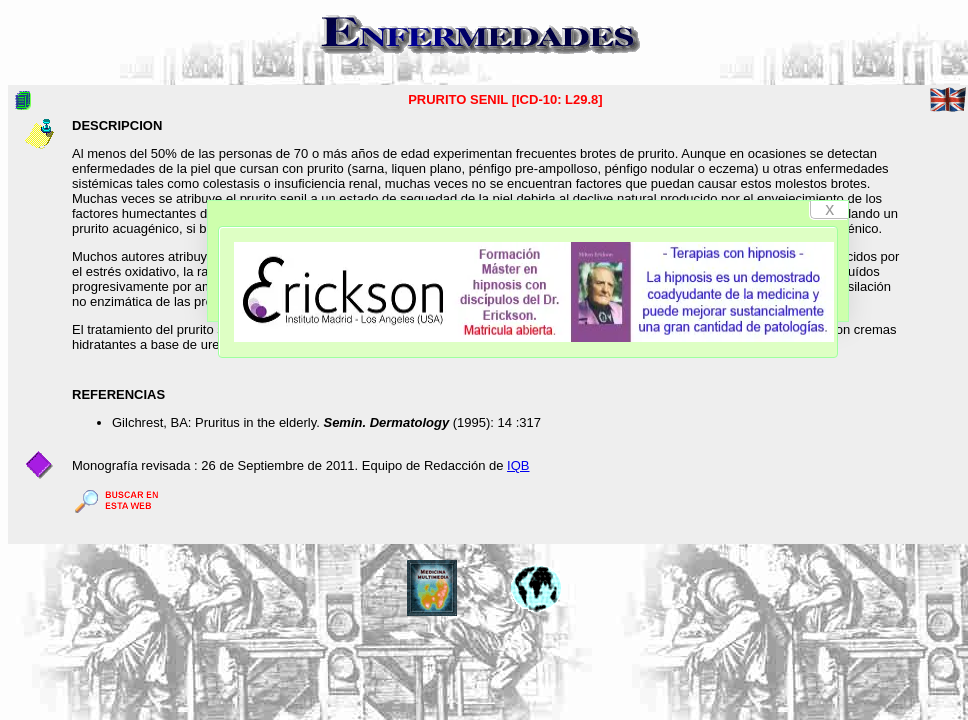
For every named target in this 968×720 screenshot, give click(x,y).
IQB (518, 465)
